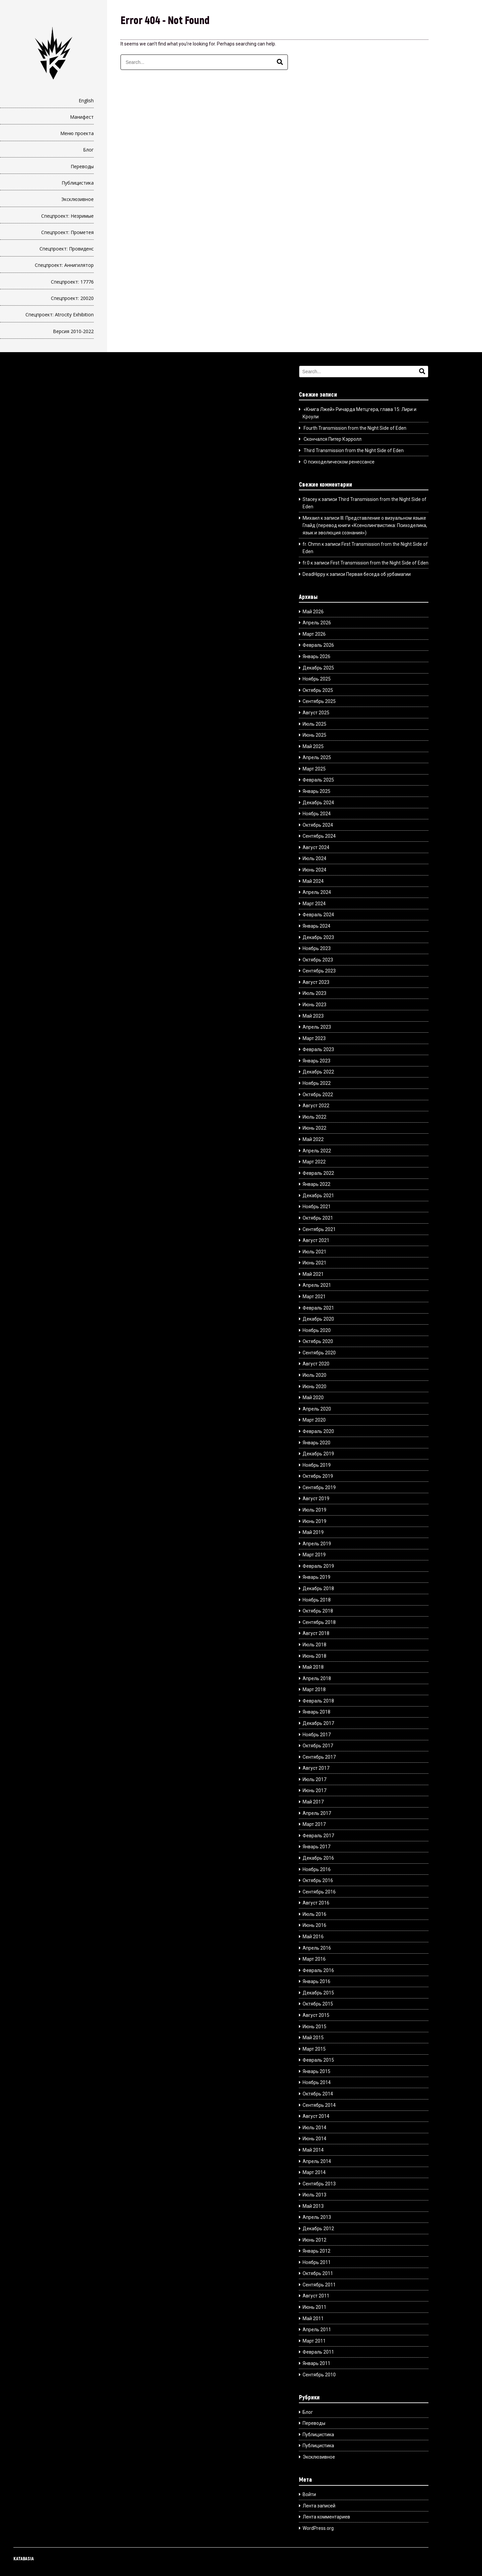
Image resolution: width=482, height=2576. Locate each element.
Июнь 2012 (314, 2240)
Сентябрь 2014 (319, 2105)
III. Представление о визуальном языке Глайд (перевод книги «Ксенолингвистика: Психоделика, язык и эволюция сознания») (365, 525)
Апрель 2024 (317, 892)
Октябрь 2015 (318, 2003)
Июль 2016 (314, 1914)
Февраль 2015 (318, 2060)
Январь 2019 (316, 1577)
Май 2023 (313, 1016)
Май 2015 (313, 2037)
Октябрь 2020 (318, 1341)
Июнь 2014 (314, 2138)
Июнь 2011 (314, 2307)
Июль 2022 (314, 1117)
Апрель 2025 (317, 757)
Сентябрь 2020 (319, 1352)
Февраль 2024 (318, 914)
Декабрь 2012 (318, 2228)
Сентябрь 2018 (319, 1622)
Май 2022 (313, 1139)
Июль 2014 (314, 2127)
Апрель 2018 (317, 1678)
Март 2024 (314, 903)
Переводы (82, 166)
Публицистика (78, 183)
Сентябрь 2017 (319, 1757)
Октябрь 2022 (318, 1094)
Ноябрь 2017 (317, 1734)
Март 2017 (314, 1824)
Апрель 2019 (317, 1543)
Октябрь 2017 (318, 1745)
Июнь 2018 (314, 1656)
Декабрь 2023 (318, 937)
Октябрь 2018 (318, 1611)
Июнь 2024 (314, 869)
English (86, 100)
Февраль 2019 (318, 1566)
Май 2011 (313, 2318)
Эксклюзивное (77, 199)
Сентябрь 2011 (319, 2284)
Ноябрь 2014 (317, 2082)
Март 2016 (314, 1959)
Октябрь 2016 (318, 1880)
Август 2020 (316, 1363)
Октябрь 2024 (318, 825)
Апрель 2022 (317, 1150)
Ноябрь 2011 (317, 2262)
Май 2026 (313, 611)
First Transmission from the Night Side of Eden (379, 562)
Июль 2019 (314, 1510)
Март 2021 (314, 1296)
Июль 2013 (314, 2194)
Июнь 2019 (314, 1521)
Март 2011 (314, 2341)
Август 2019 (316, 1498)
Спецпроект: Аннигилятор (64, 265)
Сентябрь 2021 (319, 1229)
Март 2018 (314, 1689)
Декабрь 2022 (318, 1071)
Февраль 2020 (318, 1431)
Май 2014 (313, 2150)
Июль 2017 (314, 1779)
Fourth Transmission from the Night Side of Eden (355, 428)
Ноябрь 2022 (317, 1083)
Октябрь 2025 (318, 690)
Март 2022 (314, 1161)
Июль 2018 (314, 1644)
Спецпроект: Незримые (67, 216)
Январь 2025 (316, 791)
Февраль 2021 (318, 1308)
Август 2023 (316, 982)
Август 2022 (316, 1105)
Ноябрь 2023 (317, 948)
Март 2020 (314, 1420)
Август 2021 (316, 1240)
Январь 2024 (316, 926)
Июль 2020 (314, 1375)
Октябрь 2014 (318, 2093)
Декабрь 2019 (318, 1453)
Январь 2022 (316, 1184)
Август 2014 (316, 2116)
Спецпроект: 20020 (72, 298)
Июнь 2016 (314, 1925)
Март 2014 (314, 2172)
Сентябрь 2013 (319, 2183)
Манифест (82, 117)
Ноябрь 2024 (317, 813)
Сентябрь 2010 (319, 2374)
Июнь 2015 (314, 2026)
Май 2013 (313, 2206)
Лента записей (319, 2505)
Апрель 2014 (317, 2161)
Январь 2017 (316, 1846)
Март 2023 (314, 1038)
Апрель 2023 (317, 1027)
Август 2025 (316, 712)
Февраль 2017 (318, 1835)
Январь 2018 (316, 1712)
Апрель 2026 (317, 622)
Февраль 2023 (318, 1049)
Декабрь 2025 (318, 668)
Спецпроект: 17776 (72, 282)
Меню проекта (77, 133)
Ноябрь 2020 (317, 1330)
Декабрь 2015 (318, 1992)
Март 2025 (314, 768)
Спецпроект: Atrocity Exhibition (59, 314)
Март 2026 (314, 634)
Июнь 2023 (314, 1004)
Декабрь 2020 (318, 1319)
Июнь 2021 (314, 1262)
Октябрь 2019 (318, 1476)
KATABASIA (23, 2558)
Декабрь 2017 (318, 1723)
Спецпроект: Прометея (67, 232)
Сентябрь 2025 (319, 701)
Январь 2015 (316, 2071)
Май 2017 (313, 1802)
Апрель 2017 (317, 1813)
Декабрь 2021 (318, 1195)
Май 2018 (313, 1667)
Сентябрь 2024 (319, 836)
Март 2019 (314, 1554)
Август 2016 (316, 1902)
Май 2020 (313, 1397)
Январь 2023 (316, 1060)
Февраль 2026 (318, 645)
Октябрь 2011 (318, 2273)
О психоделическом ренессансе (339, 462)
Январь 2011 (316, 2363)
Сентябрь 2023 (319, 970)
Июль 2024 (314, 858)
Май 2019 (313, 1532)
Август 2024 (316, 847)
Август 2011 (316, 2295)
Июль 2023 (314, 993)
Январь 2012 (316, 2251)
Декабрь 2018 (318, 1588)
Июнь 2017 (314, 1790)
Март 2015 (314, 2049)
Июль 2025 (314, 724)
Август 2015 (316, 2015)
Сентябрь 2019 (319, 1487)
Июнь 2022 (314, 1128)
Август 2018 (316, 1633)
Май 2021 (313, 1274)
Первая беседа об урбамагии (378, 574)
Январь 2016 (316, 1981)
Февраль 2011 (318, 2352)
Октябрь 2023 (318, 959)
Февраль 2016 (318, 1970)
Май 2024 (313, 881)
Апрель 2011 (317, 2329)
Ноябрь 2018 (317, 1600)
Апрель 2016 (317, 1948)
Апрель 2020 (317, 1409)
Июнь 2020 (314, 1386)
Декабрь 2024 (318, 802)
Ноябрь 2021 (317, 1206)
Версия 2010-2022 (73, 331)
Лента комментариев (326, 2516)
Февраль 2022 (318, 1173)
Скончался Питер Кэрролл (333, 439)
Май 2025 (313, 746)
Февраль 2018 (318, 1701)
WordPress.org (318, 2528)
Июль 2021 (314, 1251)
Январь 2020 (316, 1442)
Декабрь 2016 (318, 1858)
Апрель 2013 (317, 2217)
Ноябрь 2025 (317, 679)
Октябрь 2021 (318, 1218)
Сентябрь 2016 (319, 1891)
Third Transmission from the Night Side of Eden (354, 450)
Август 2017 (316, 1768)
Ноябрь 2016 (317, 1869)
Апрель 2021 (317, 1285)
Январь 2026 (316, 656)
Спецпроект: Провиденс (66, 248)
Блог (88, 149)
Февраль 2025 (318, 780)
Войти (309, 2494)
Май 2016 (313, 1936)
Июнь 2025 (314, 735)
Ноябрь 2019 (317, 1465)
